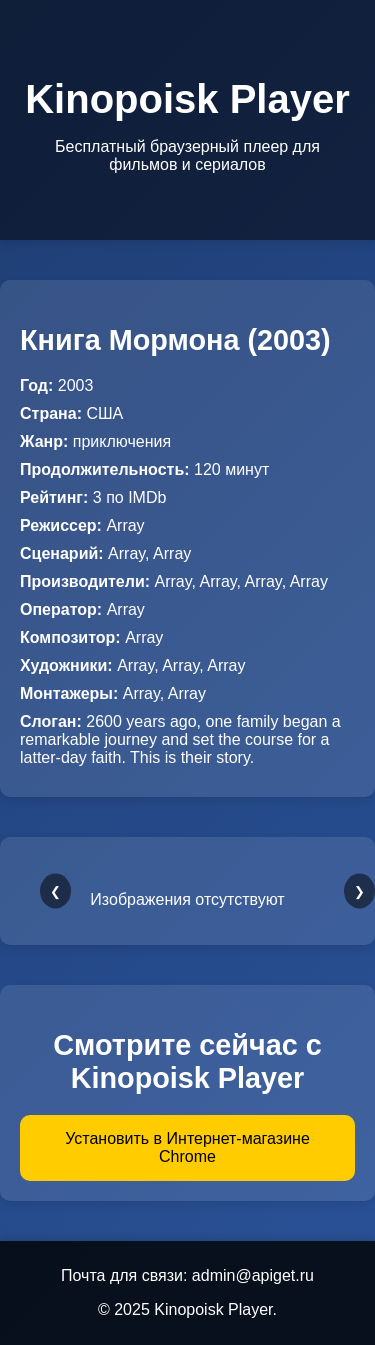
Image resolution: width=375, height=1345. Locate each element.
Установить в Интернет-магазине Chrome (187, 1147)
